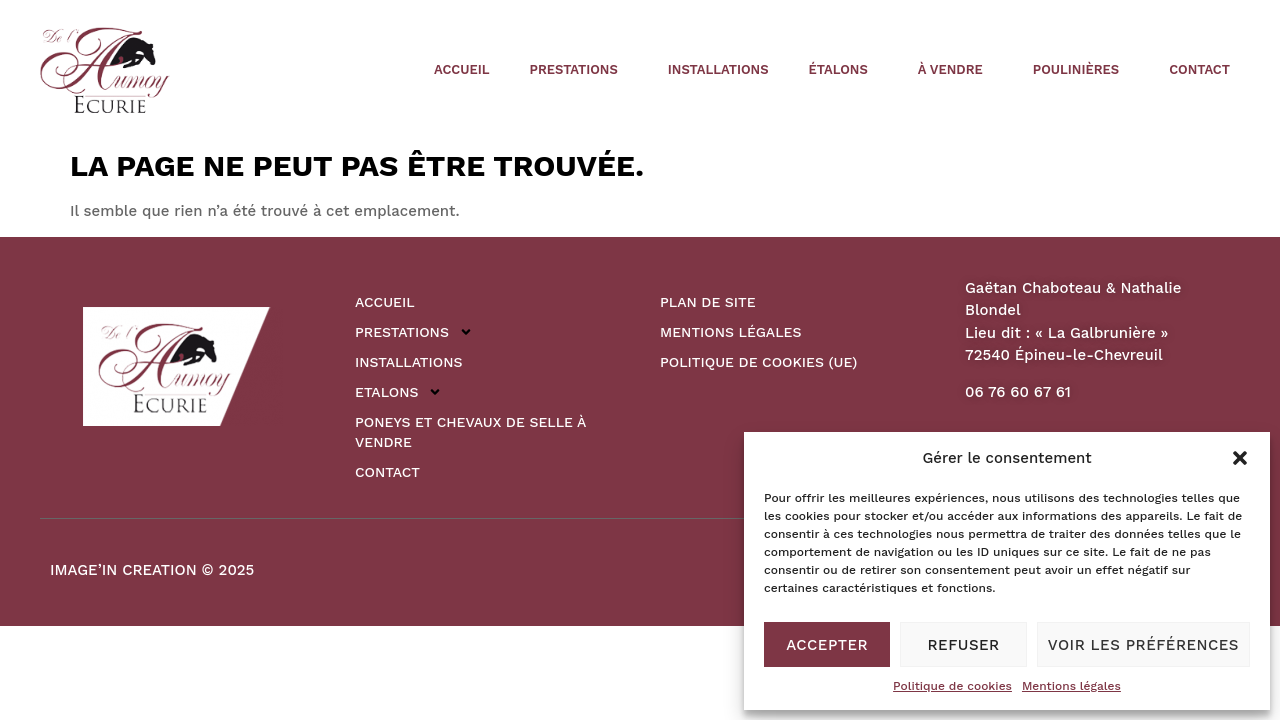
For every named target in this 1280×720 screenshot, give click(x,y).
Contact (1199, 69)
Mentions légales (1071, 686)
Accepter (827, 645)
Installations (718, 69)
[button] (1240, 458)
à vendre (955, 70)
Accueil (461, 69)
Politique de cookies (952, 686)
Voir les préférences (1143, 645)
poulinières (1081, 70)
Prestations (579, 70)
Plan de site (708, 302)
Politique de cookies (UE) (758, 362)
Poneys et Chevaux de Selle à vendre (470, 432)
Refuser (964, 645)
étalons (843, 70)
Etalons (398, 392)
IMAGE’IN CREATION (123, 570)
